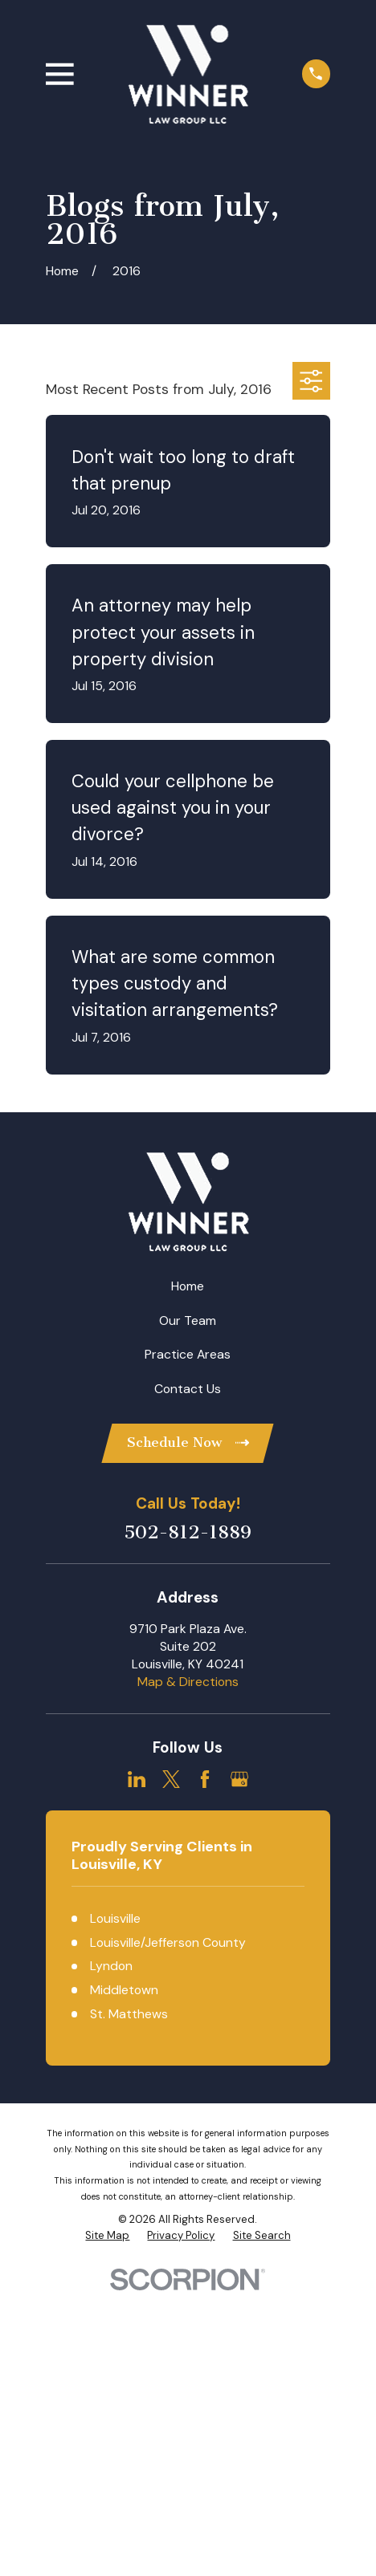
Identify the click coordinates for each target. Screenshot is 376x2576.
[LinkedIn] (136, 1779)
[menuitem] (107, 2236)
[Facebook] (205, 1779)
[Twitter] (171, 1779)
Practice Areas (188, 1354)
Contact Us (187, 1388)
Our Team (187, 1320)
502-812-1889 (187, 1532)
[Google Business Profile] (239, 1779)
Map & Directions (188, 1681)
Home (187, 1286)
